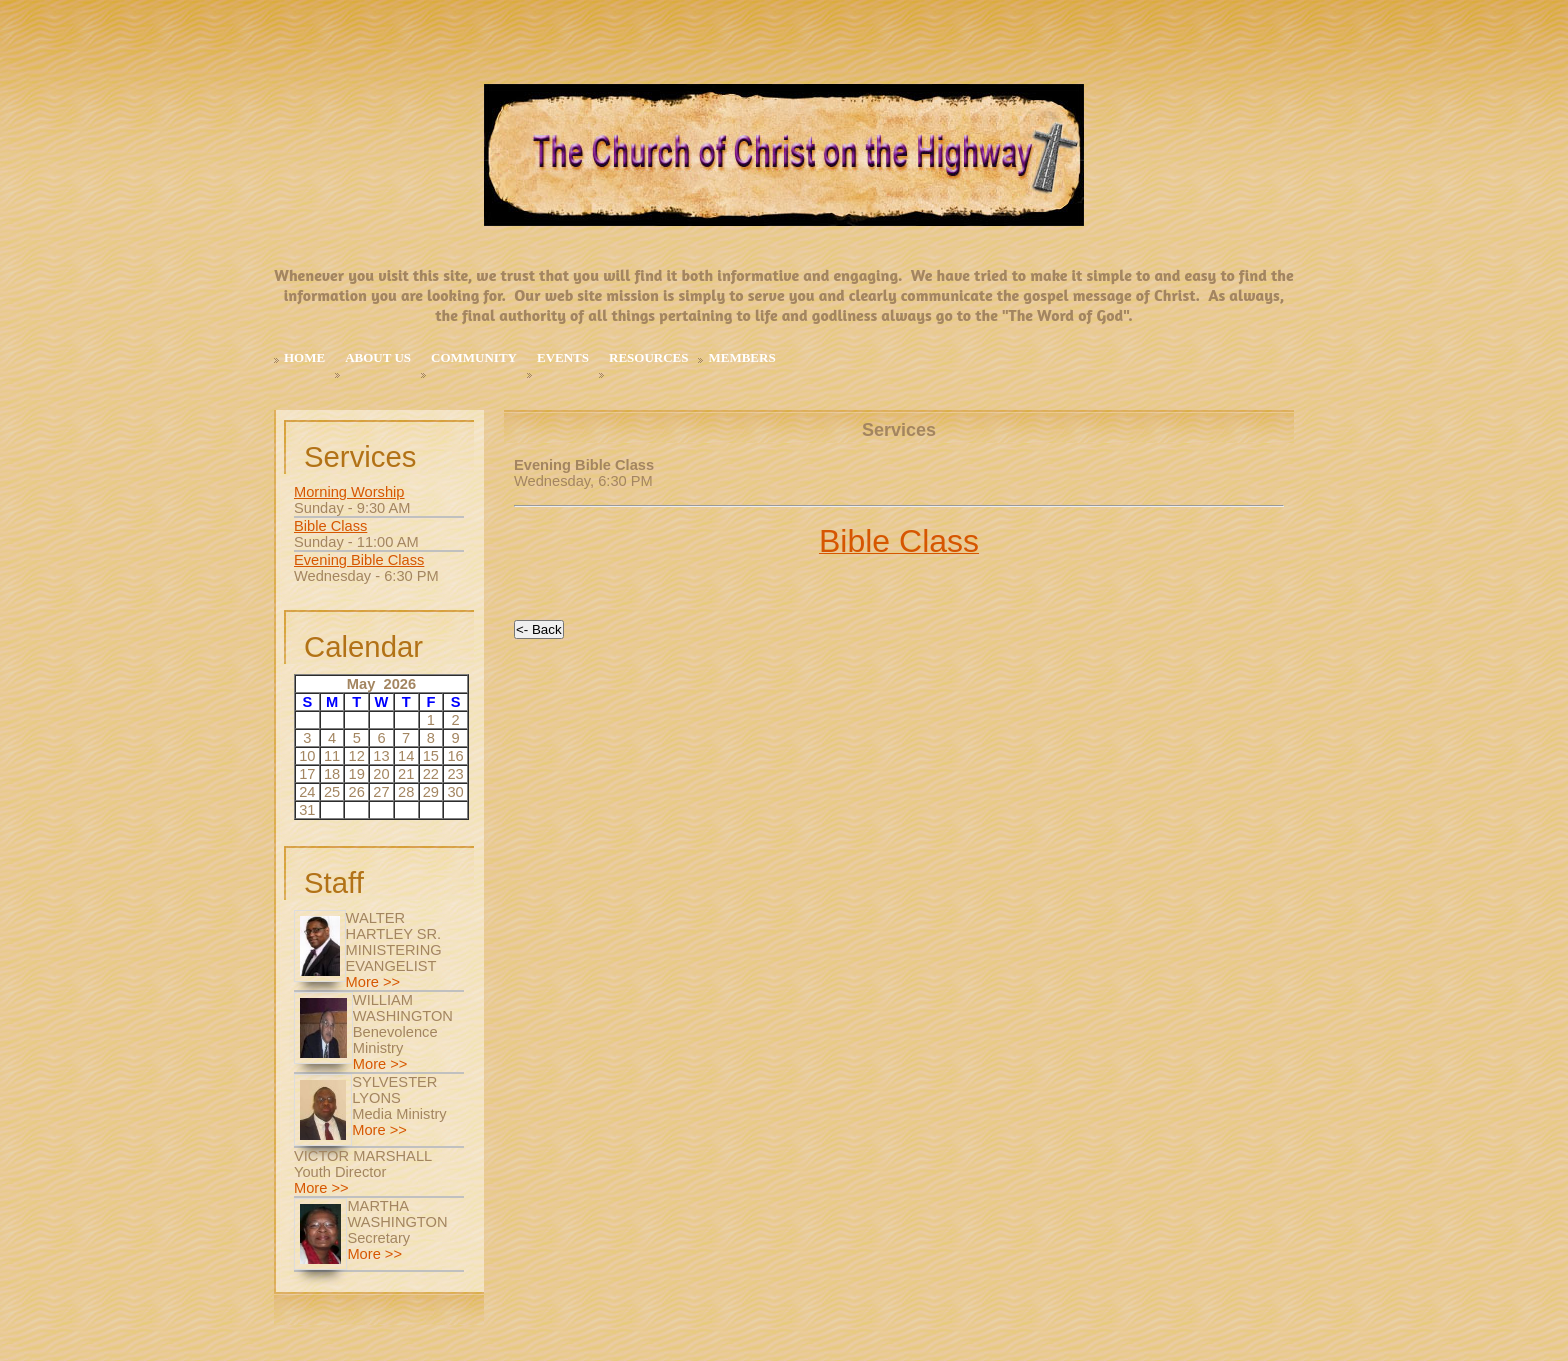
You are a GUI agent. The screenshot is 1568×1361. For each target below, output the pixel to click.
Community (474, 357)
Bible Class (330, 526)
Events (563, 357)
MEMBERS (741, 357)
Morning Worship (349, 492)
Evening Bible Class (359, 560)
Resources (648, 357)
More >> (373, 982)
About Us (378, 357)
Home (304, 357)
